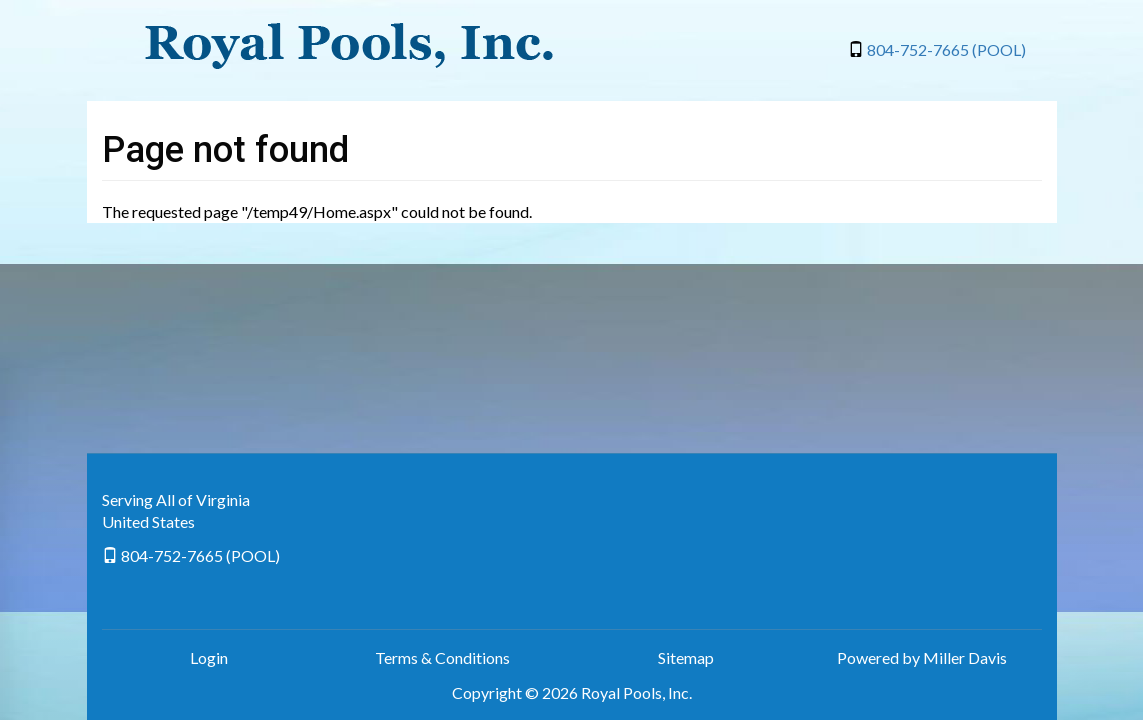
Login (209, 657)
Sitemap (686, 657)
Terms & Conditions (442, 657)
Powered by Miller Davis (922, 657)
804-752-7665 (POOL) (946, 49)
